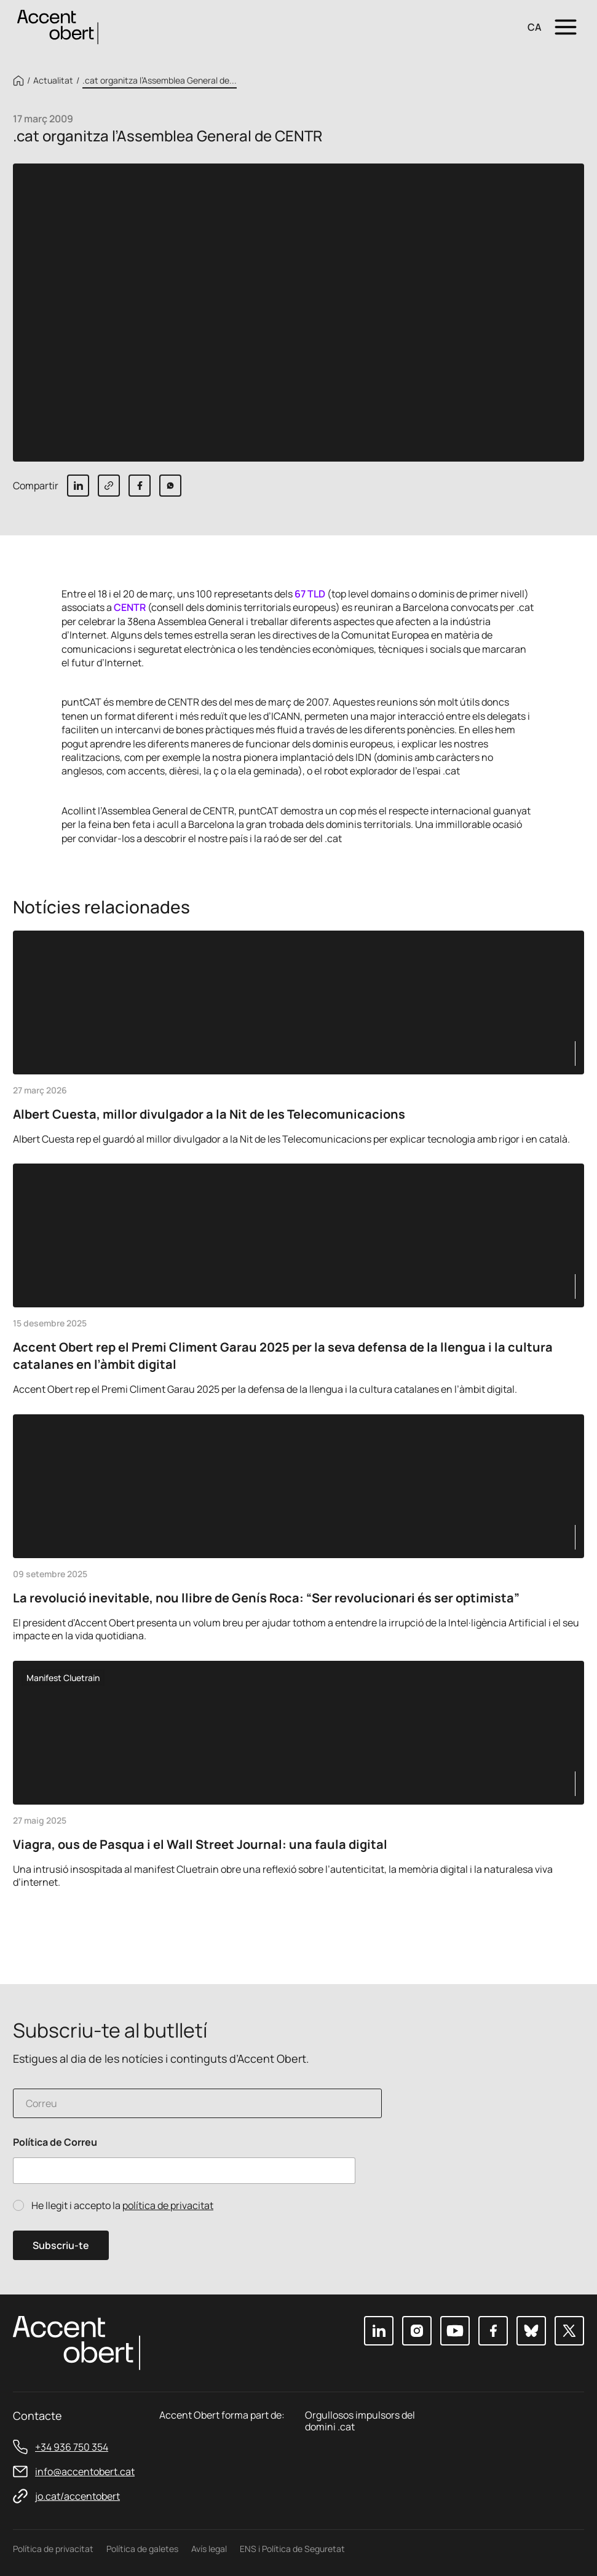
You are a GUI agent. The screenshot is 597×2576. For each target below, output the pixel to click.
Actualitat (53, 80)
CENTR (130, 607)
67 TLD (310, 594)
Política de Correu (55, 2142)
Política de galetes (142, 2548)
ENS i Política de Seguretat (292, 2548)
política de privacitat (167, 2205)
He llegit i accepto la (122, 2205)
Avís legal (209, 2548)
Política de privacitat (53, 2548)
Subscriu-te (61, 2245)
